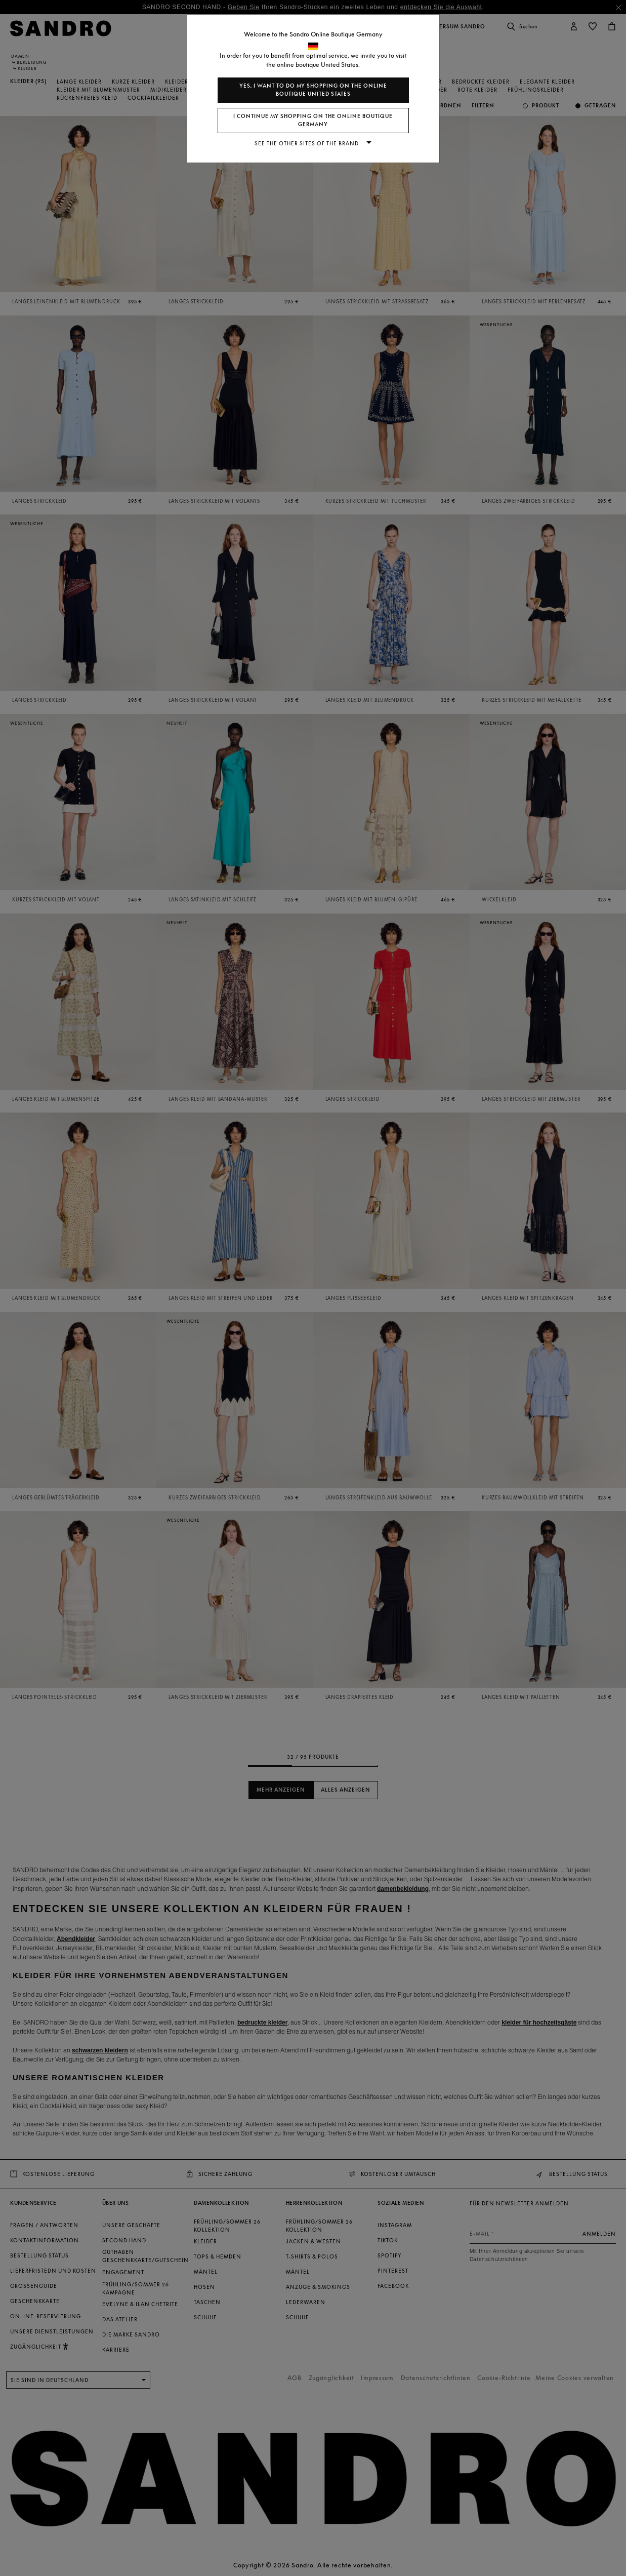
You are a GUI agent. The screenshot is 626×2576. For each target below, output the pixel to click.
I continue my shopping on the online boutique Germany (313, 120)
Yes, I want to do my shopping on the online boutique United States (313, 90)
